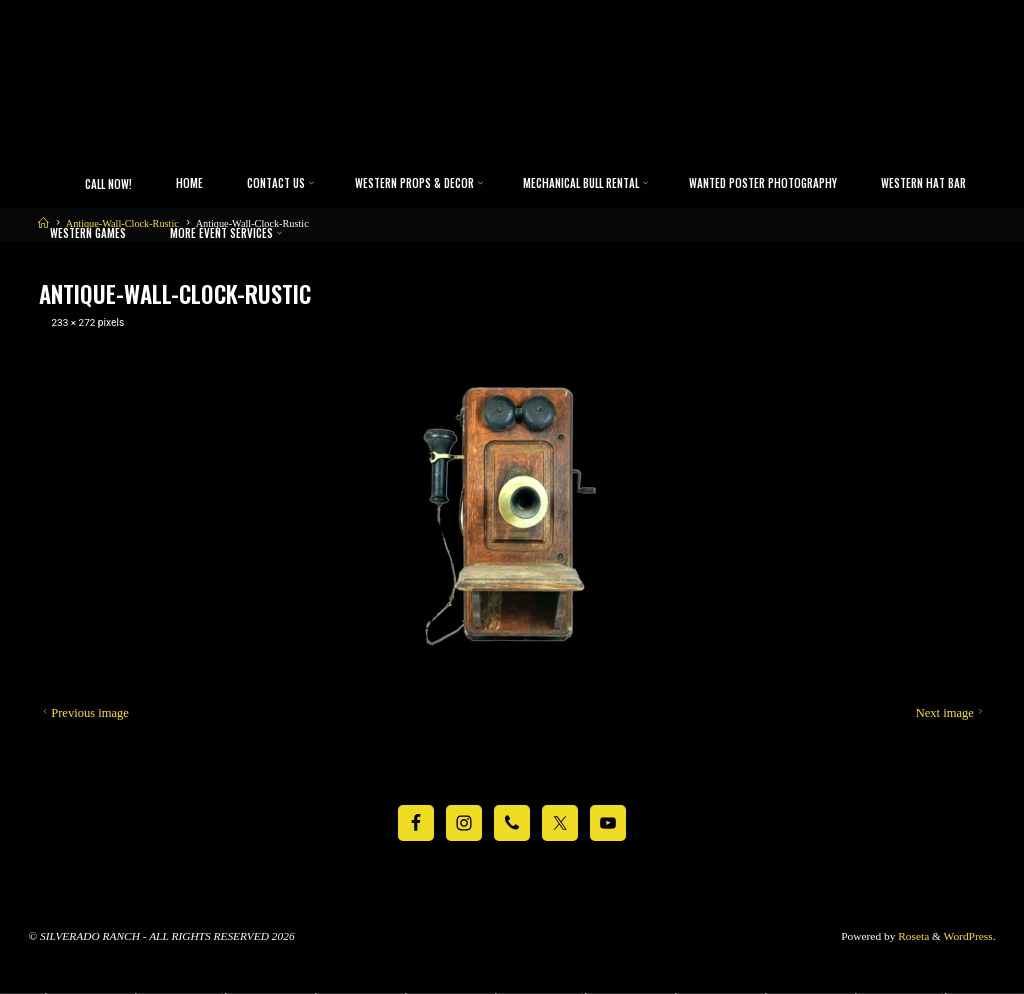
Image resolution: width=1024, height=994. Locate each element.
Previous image (83, 714)
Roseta (912, 936)
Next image (950, 714)
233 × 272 (75, 323)
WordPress (968, 936)
